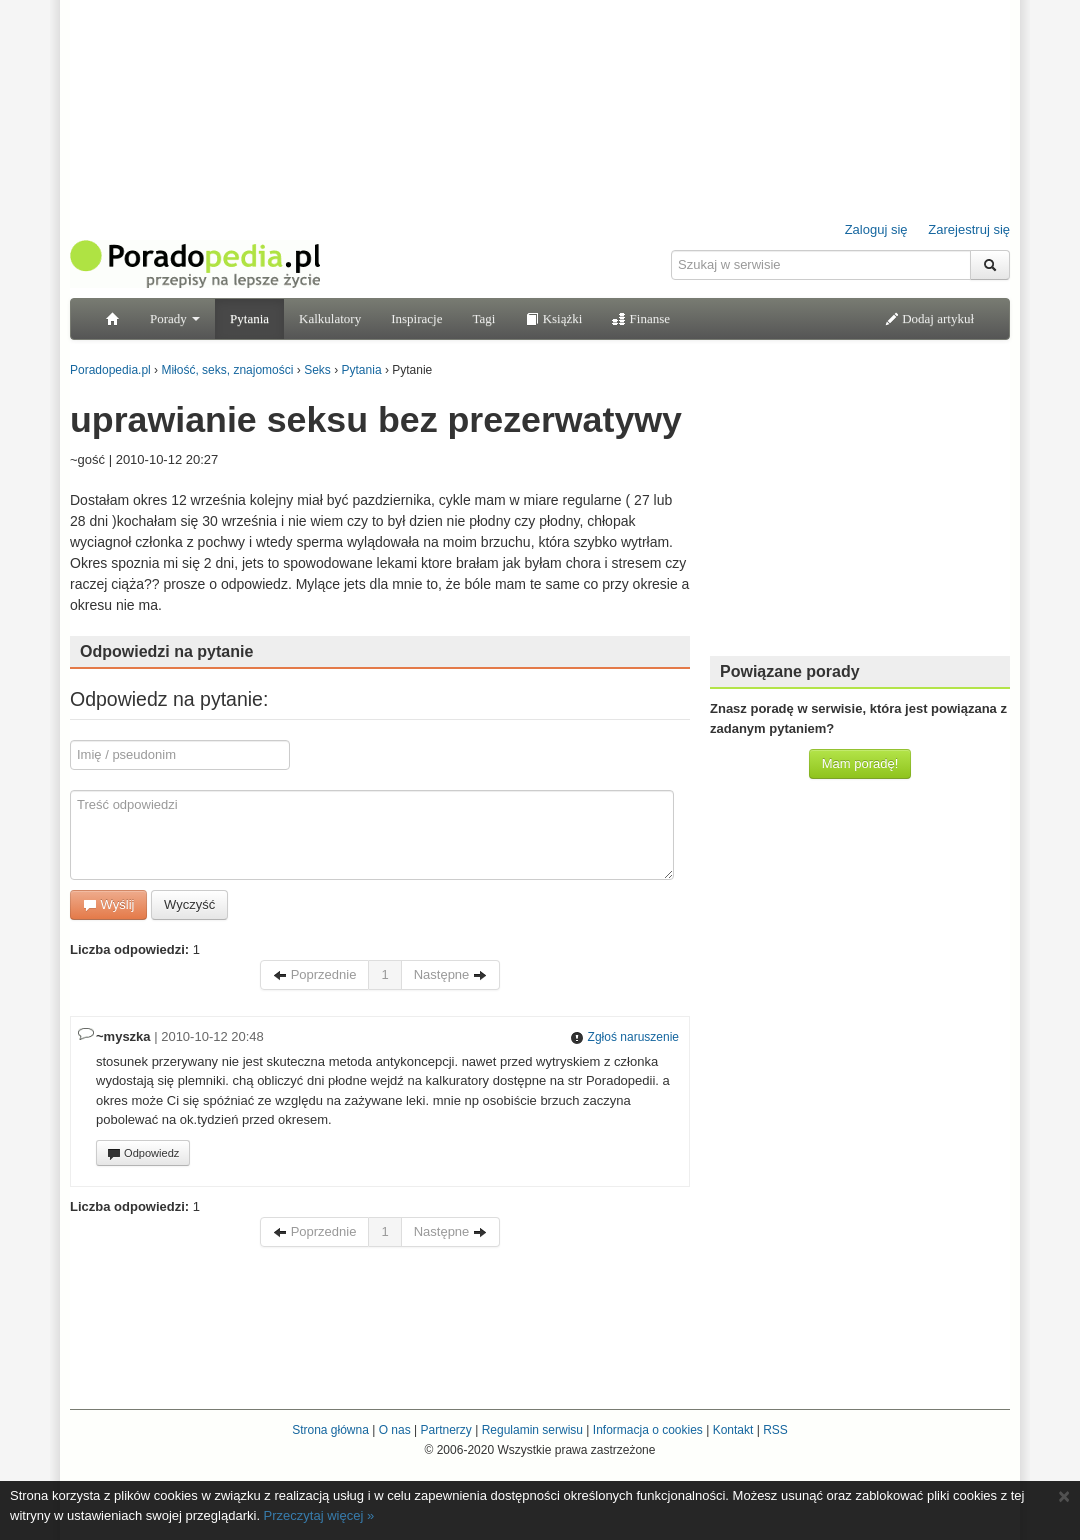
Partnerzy (445, 1430)
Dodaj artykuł (929, 318)
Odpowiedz (143, 1154)
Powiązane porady (790, 671)
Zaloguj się (876, 229)
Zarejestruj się (969, 229)
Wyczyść (189, 904)
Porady (175, 318)
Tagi (483, 318)
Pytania (249, 318)
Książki (553, 318)
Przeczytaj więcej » (319, 1515)
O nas (395, 1430)
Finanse (641, 318)
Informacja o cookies (648, 1430)
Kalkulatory (330, 318)
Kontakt (733, 1430)
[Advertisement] (860, 515)
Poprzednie (314, 974)
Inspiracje (416, 318)
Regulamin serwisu (532, 1430)
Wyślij (108, 904)
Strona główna (330, 1430)
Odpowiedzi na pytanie (166, 651)
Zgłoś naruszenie (624, 1037)
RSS (775, 1430)
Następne (450, 974)
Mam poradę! (860, 763)
